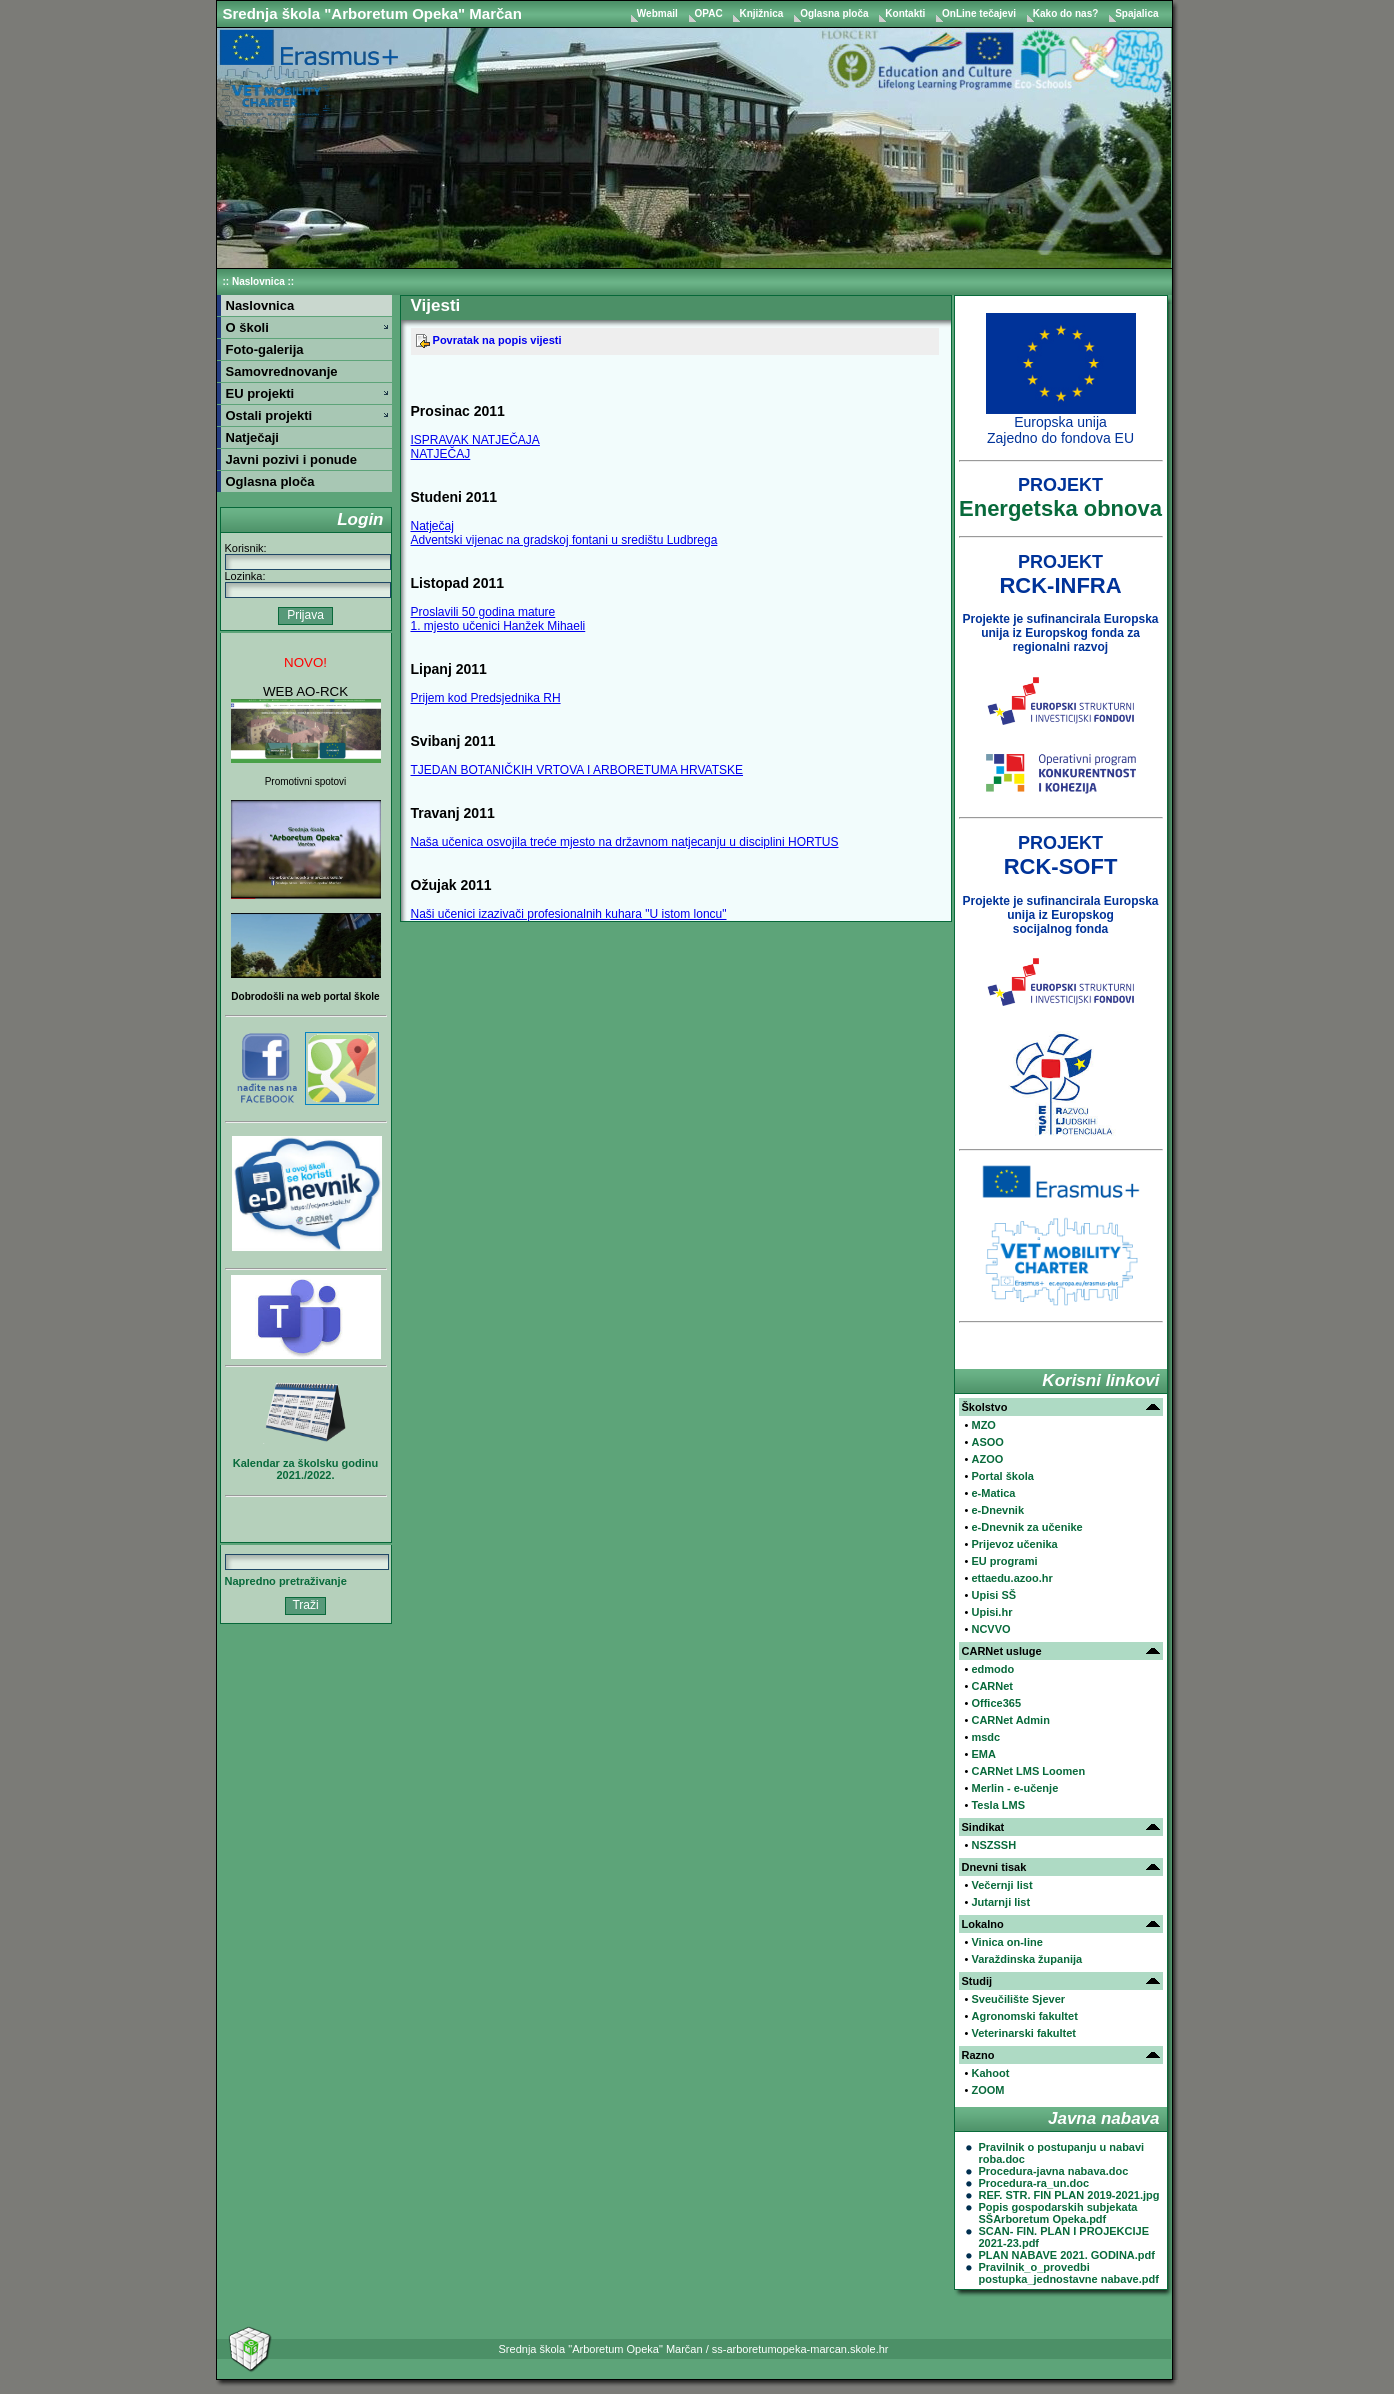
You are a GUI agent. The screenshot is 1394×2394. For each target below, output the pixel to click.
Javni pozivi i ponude (291, 459)
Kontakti (906, 13)
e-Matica (993, 1493)
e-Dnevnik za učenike (1026, 1527)
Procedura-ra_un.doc (1034, 2183)
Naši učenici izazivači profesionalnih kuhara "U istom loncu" (569, 914)
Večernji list (1001, 1885)
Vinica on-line (1006, 1942)
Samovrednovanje (282, 371)
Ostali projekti (269, 415)
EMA (983, 1754)
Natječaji (252, 437)
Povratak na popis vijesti (489, 340)
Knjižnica (762, 13)
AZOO (987, 1459)
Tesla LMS (998, 1805)
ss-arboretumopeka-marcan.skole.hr (800, 2349)
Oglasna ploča (835, 13)
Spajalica (1136, 13)
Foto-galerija (265, 349)
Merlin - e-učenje (1014, 1788)
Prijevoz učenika (1014, 1544)
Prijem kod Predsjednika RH (486, 698)
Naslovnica (258, 281)
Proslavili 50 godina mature (483, 612)
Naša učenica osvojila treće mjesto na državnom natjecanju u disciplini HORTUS (625, 842)
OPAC (710, 13)
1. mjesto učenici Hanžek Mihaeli (498, 626)
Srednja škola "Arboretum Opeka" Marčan (372, 13)
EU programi (1004, 1561)
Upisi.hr (991, 1612)
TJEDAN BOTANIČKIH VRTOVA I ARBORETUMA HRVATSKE (577, 770)
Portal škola (1002, 1476)
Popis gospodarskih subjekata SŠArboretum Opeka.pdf (1058, 2213)
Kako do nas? (1067, 13)
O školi (247, 327)
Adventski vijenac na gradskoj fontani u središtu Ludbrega (564, 540)
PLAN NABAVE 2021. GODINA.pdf (1067, 2255)
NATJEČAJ (441, 454)
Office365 (996, 1703)
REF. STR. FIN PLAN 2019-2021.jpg (1069, 2195)
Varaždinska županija (1026, 1959)
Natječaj (432, 526)
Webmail (659, 13)
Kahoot (990, 2073)
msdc (985, 1737)
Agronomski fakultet (1024, 2016)
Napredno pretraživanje (286, 1581)
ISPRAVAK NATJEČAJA (475, 440)
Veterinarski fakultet (1023, 2033)
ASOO (987, 1442)
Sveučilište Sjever (1018, 1999)
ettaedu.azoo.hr (1011, 1578)
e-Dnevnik (997, 1510)
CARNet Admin (1010, 1720)
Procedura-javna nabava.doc (1054, 2171)
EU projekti (260, 393)
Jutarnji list (1000, 1902)
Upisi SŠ (993, 1595)
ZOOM (987, 2090)
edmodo (992, 1669)
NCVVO (990, 1629)
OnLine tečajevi (980, 13)
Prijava (305, 615)
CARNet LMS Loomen (1028, 1771)
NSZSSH (993, 1845)
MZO (983, 1425)
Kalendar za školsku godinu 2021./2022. (305, 1469)
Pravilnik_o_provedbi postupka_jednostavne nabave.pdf (1069, 2273)
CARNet (992, 1686)
